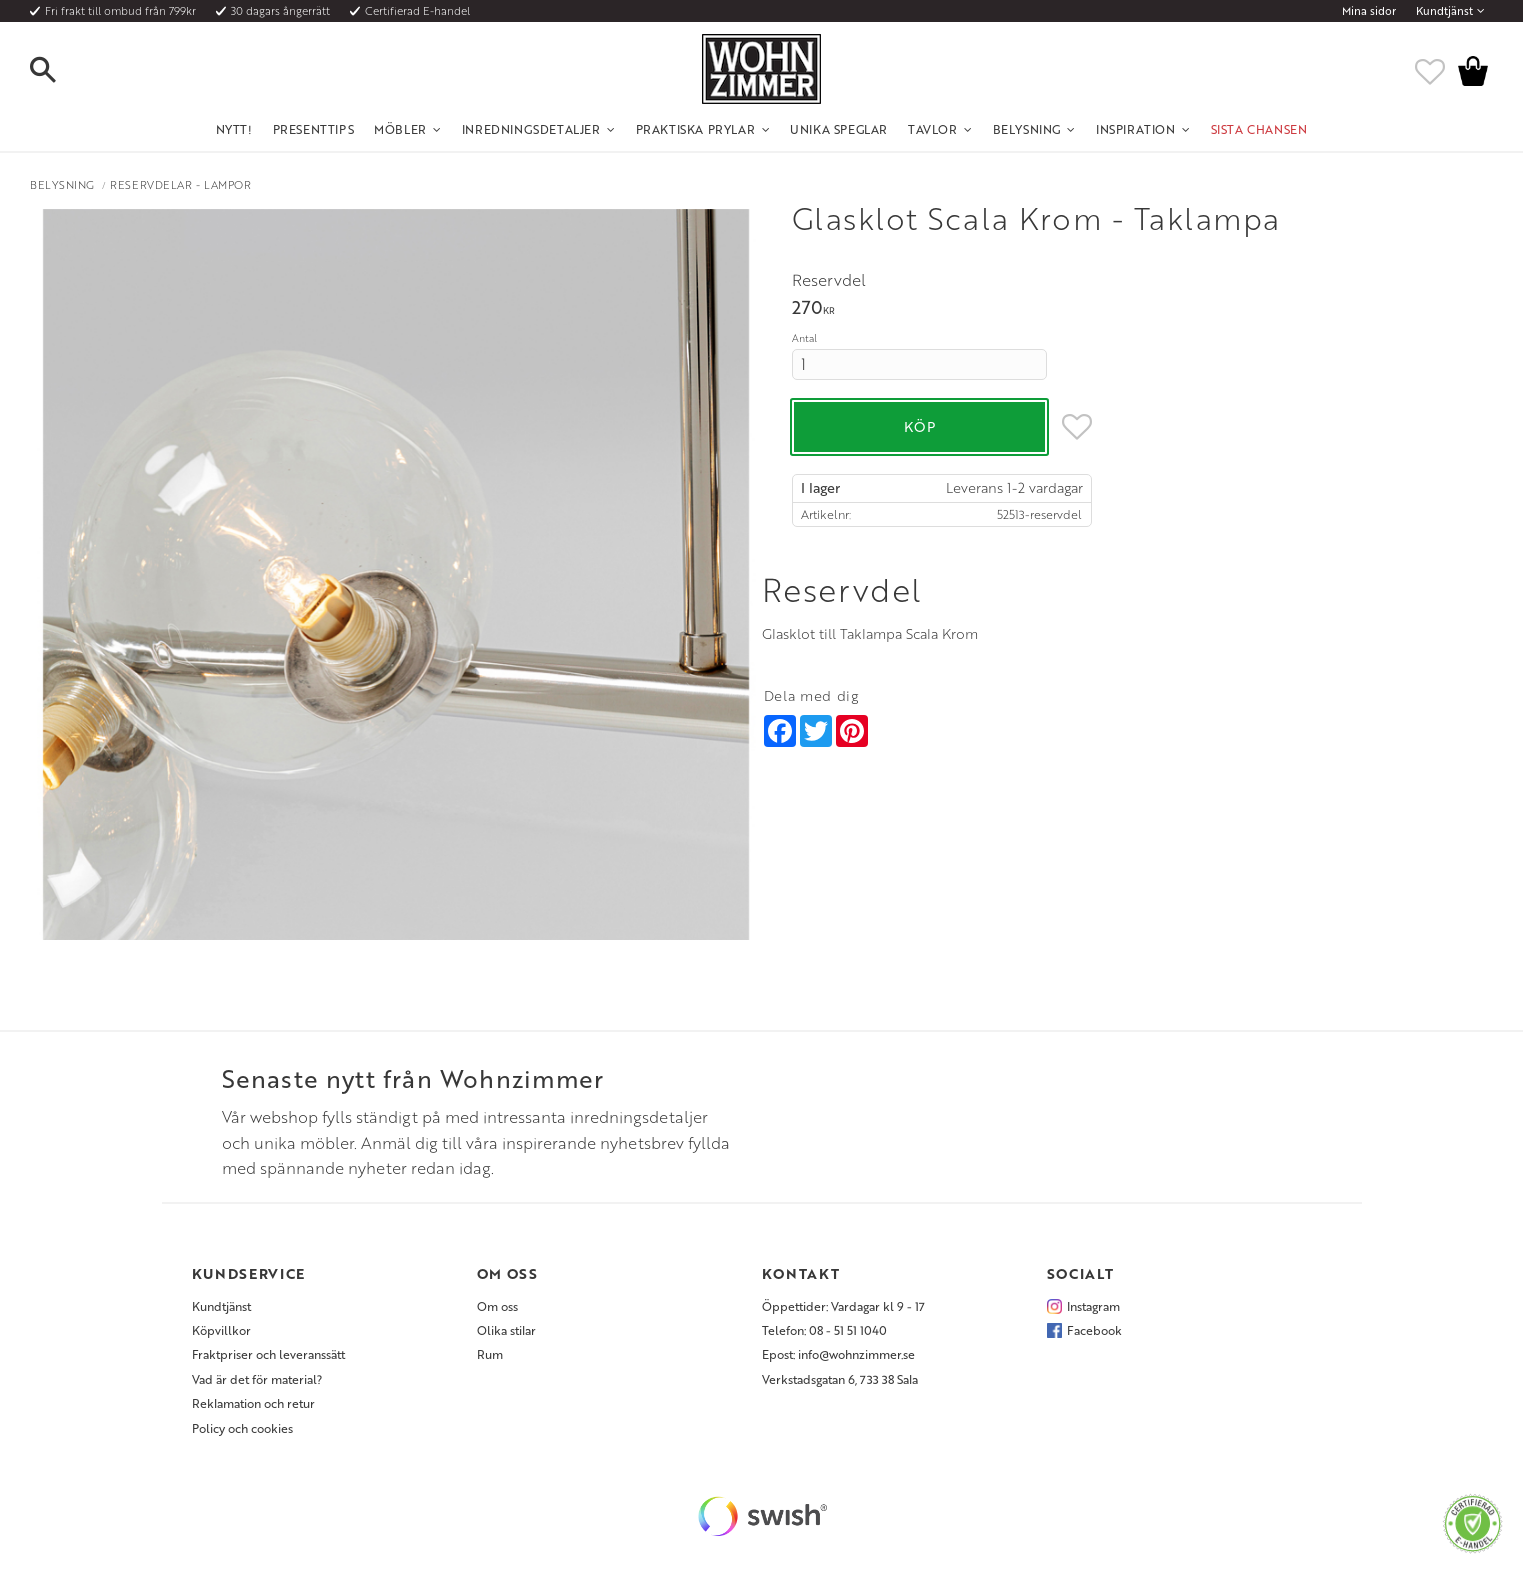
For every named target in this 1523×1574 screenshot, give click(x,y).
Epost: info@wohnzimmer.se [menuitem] (838, 1354)
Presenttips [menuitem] (314, 129)
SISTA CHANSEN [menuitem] (1259, 129)
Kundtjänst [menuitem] (1444, 11)
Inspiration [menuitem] (1136, 129)
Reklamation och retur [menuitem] (253, 1403)
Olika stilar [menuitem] (506, 1330)
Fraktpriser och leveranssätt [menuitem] (268, 1354)
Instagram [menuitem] (1093, 1306)
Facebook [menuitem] (1094, 1330)
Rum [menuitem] (490, 1354)
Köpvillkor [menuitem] (221, 1330)
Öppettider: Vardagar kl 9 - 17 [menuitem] (843, 1306)
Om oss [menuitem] (497, 1306)
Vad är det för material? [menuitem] (257, 1379)
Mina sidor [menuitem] (1369, 11)
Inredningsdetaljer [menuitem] (531, 129)
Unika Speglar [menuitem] (839, 129)
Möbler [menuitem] (400, 129)
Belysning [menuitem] (1027, 129)
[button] (60, 71)
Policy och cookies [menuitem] (242, 1428)
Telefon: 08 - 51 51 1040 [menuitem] (824, 1330)
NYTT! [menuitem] (234, 129)
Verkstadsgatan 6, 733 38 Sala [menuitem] (840, 1379)
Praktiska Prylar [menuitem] (696, 129)
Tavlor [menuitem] (933, 129)
